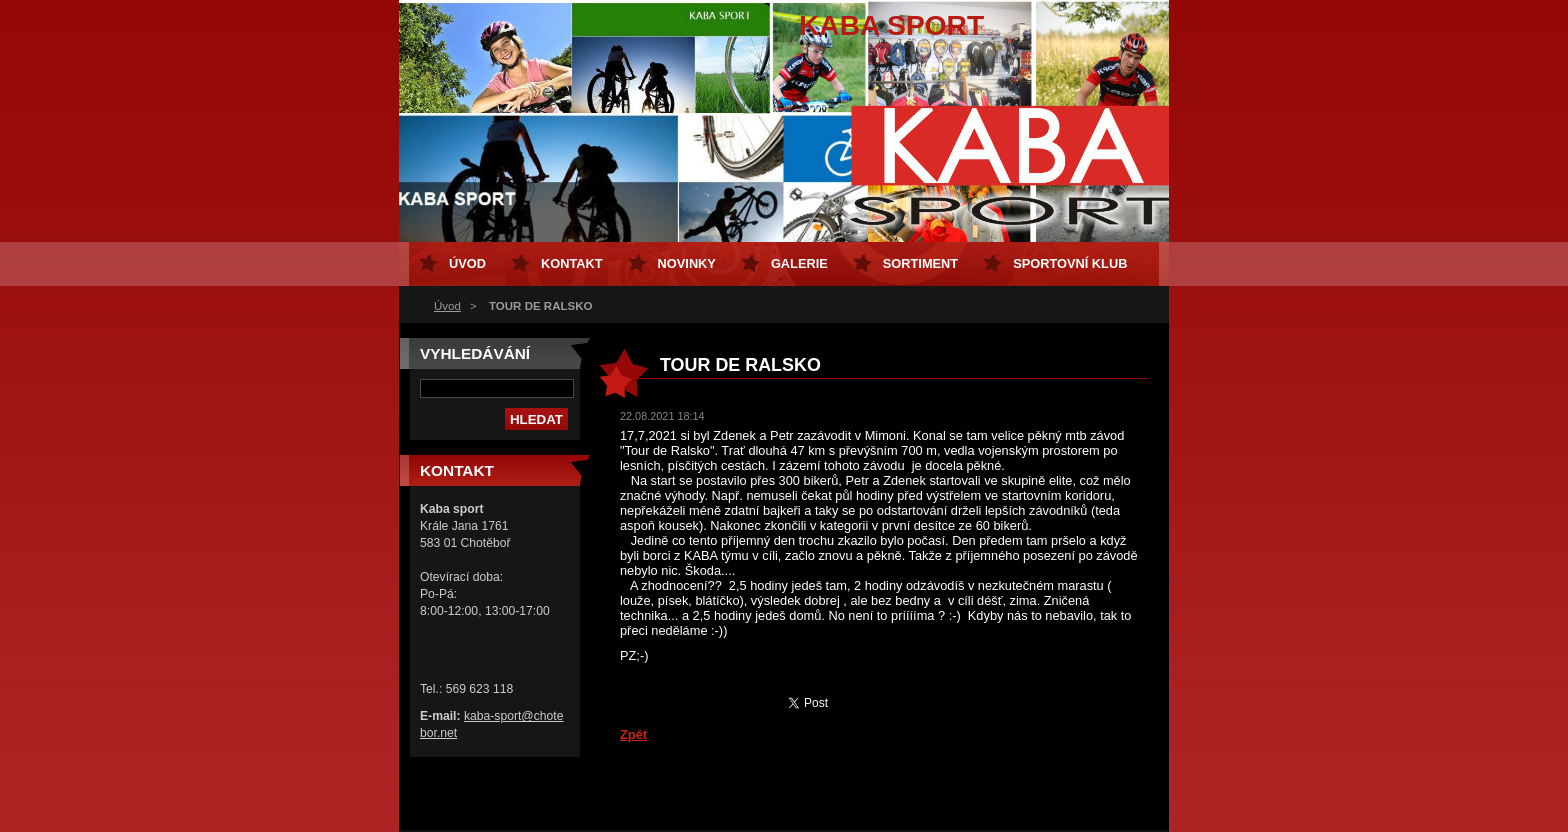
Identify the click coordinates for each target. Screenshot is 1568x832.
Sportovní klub (1070, 263)
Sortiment (920, 263)
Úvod (447, 306)
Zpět (633, 734)
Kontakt (572, 263)
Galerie (799, 263)
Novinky (687, 263)
